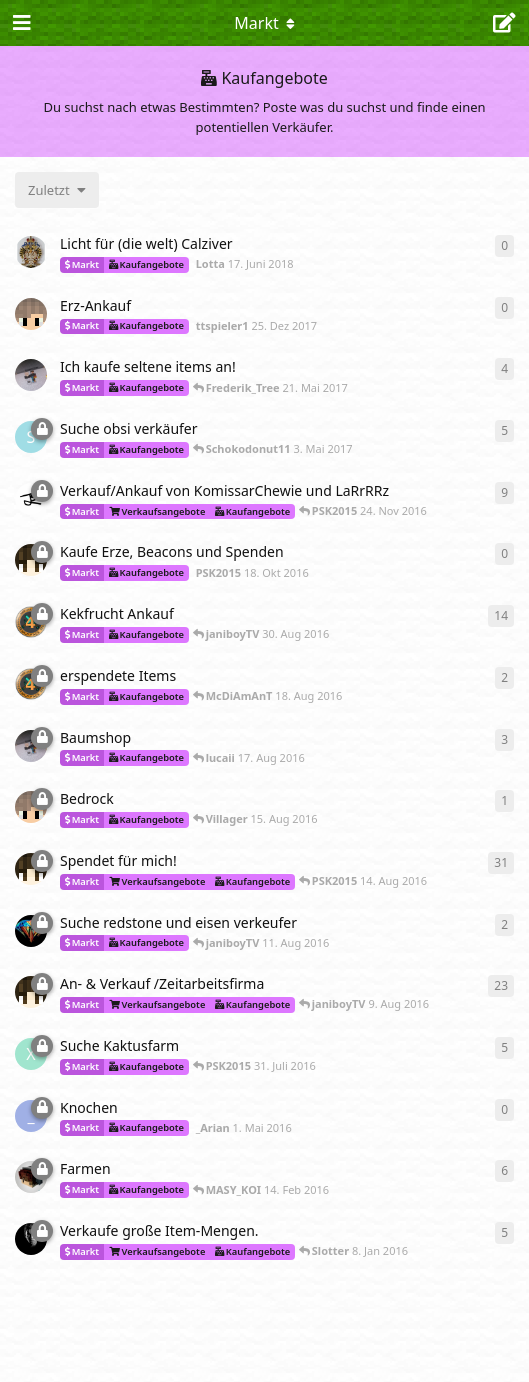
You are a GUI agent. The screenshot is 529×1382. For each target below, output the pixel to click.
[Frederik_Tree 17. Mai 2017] (31, 375)
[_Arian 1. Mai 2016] (31, 1116)
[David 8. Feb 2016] (31, 1177)
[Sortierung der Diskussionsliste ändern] (57, 190)
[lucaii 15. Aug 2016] (31, 684)
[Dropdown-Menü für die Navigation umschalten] (265, 23)
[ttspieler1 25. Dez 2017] (31, 314)
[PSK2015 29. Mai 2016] (31, 869)
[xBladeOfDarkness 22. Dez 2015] (31, 1054)
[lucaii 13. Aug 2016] (31, 622)
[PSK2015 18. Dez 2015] (31, 992)
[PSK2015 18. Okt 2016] (31, 560)
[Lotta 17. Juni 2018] (31, 252)
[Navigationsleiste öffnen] (20, 23)
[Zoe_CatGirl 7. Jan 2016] (31, 1239)
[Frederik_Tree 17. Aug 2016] (31, 746)
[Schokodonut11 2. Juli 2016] (31, 437)
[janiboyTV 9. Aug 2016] (31, 931)
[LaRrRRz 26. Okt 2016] (31, 499)
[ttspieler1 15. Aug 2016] (31, 807)
